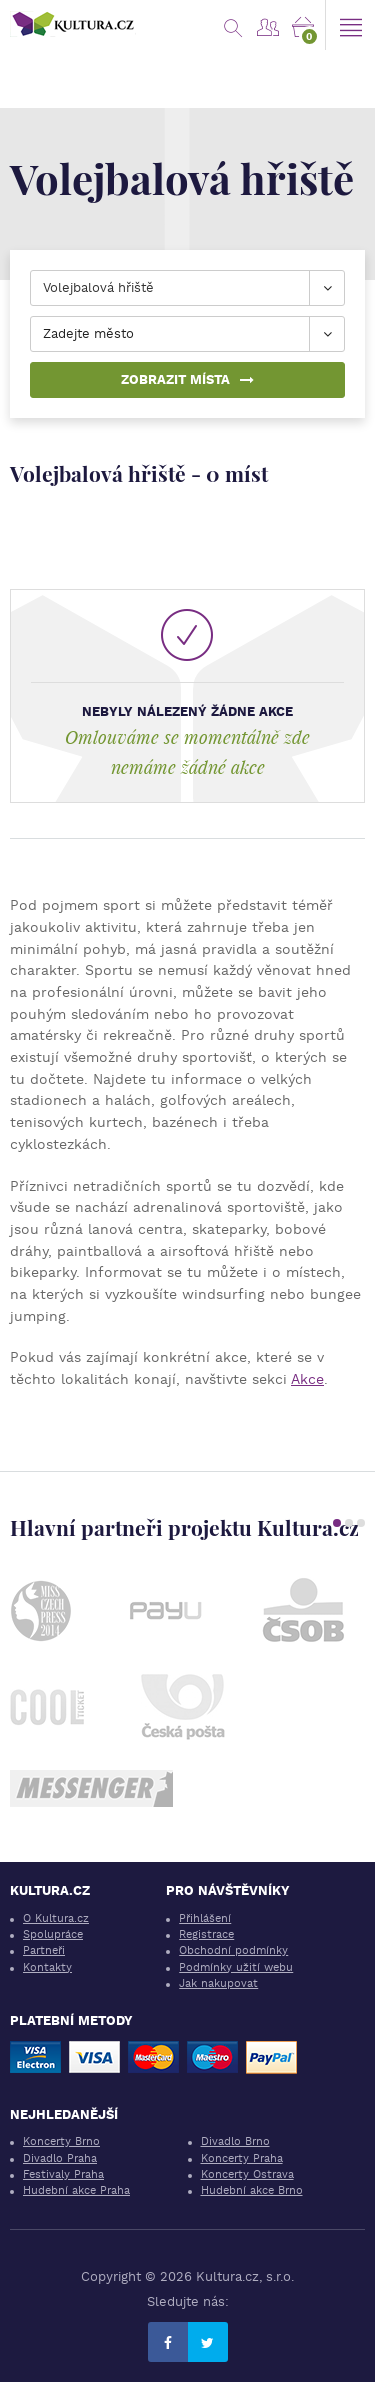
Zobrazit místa (187, 379)
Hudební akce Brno (252, 2190)
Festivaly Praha (63, 2174)
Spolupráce (53, 1934)
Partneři (44, 1950)
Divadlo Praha (60, 2158)
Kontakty (47, 1967)
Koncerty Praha (242, 2158)
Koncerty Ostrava (247, 2174)
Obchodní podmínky (233, 1950)
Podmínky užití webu (236, 1967)
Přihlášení (205, 1918)
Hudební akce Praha (76, 2190)
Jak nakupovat (218, 1983)
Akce (307, 1379)
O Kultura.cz (56, 1918)
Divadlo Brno (235, 2141)
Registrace (206, 1934)
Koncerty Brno (61, 2141)
